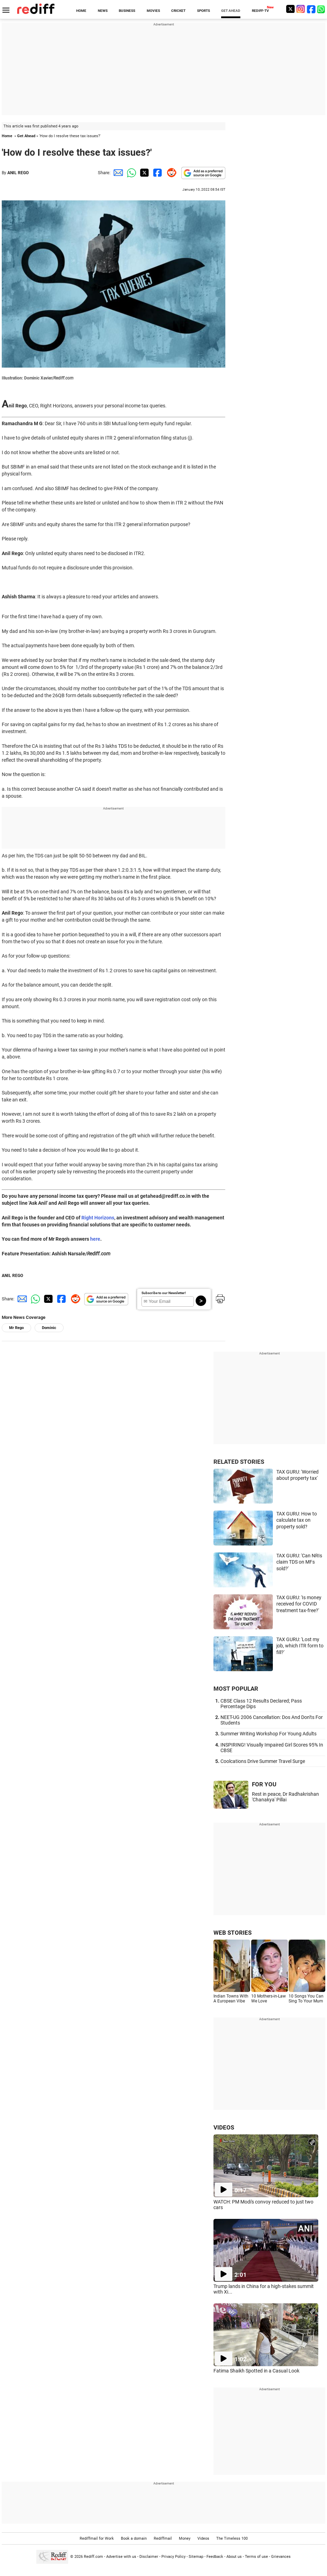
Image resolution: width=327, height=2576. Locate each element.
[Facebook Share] (157, 172)
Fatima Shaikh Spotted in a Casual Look (256, 2371)
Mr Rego (16, 1328)
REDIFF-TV (260, 10)
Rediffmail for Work (97, 2538)
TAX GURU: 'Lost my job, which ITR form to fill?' (300, 1646)
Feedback (214, 2556)
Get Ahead (26, 136)
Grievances (281, 2556)
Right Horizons (97, 1217)
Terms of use (256, 2556)
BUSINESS (127, 10)
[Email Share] (117, 172)
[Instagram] (301, 9)
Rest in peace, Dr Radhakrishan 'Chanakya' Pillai (285, 1796)
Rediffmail (163, 2538)
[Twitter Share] (143, 172)
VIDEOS (223, 2127)
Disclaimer (148, 2556)
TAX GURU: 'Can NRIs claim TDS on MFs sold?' (299, 1562)
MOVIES (153, 10)
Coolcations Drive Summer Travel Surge (262, 1761)
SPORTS (203, 10)
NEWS (103, 10)
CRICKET (178, 10)
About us (234, 2556)
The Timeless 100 (232, 2538)
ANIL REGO (18, 172)
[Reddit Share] (170, 172)
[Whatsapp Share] (130, 172)
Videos (203, 2538)
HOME (81, 10)
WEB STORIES (232, 1932)
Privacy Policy (173, 2556)
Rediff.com (93, 2556)
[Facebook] (311, 9)
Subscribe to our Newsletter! (163, 1293)
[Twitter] (290, 9)
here (95, 1239)
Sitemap (196, 2556)
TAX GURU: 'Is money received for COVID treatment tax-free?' (298, 1604)
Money (184, 2538)
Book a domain (134, 2538)
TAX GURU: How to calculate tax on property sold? (296, 1520)
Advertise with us (121, 2556)
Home (7, 136)
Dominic (49, 1328)
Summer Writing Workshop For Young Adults (268, 1733)
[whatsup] (322, 9)
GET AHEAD (230, 10)
